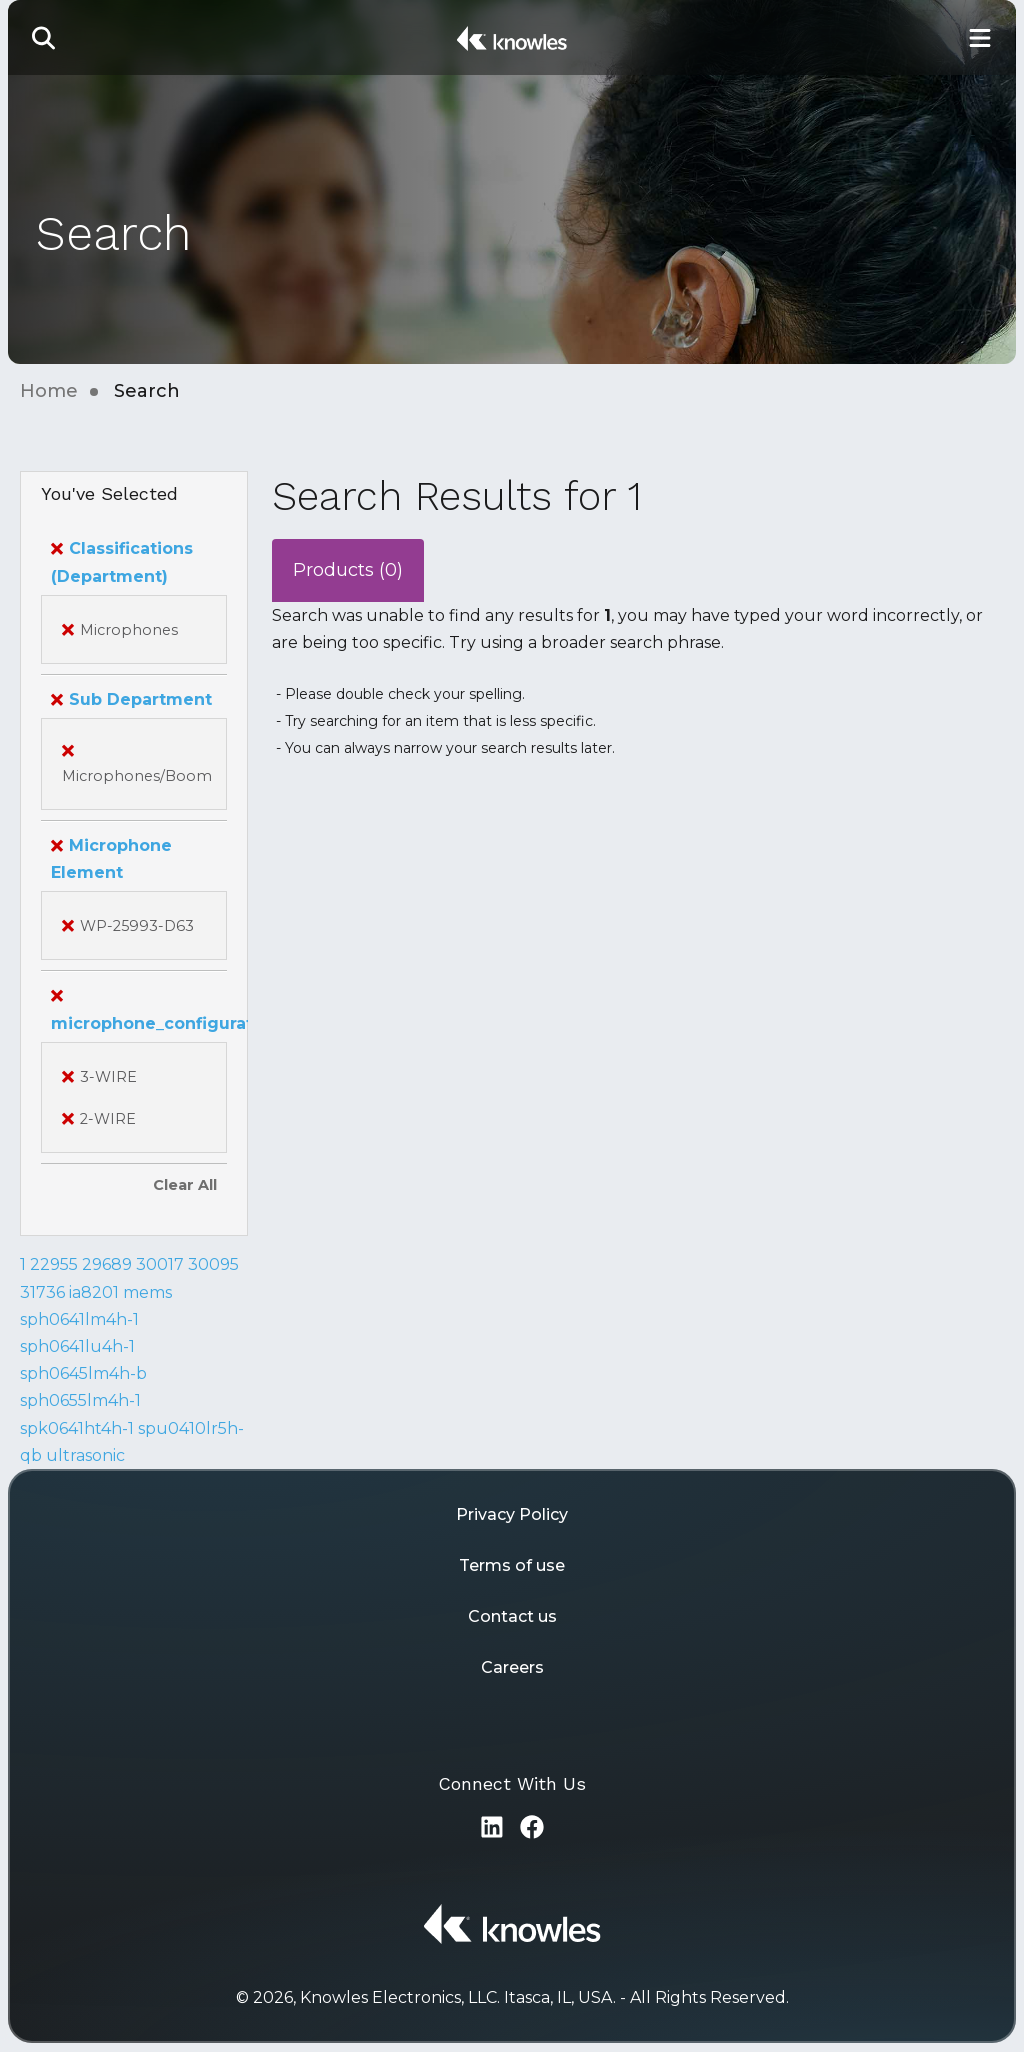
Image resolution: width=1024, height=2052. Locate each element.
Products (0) (348, 570)
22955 (54, 1264)
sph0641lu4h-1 (77, 1346)
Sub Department (131, 699)
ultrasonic (85, 1455)
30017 (160, 1264)
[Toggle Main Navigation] (980, 37)
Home (49, 391)
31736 (42, 1292)
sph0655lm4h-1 (80, 1400)
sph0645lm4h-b (83, 1373)
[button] (44, 37)
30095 (213, 1264)
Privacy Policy (512, 1514)
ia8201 (94, 1292)
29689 (107, 1264)
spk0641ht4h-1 (77, 1428)
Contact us (512, 1616)
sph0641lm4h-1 (79, 1319)
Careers (512, 1667)
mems (147, 1292)
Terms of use (512, 1565)
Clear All (185, 1185)
